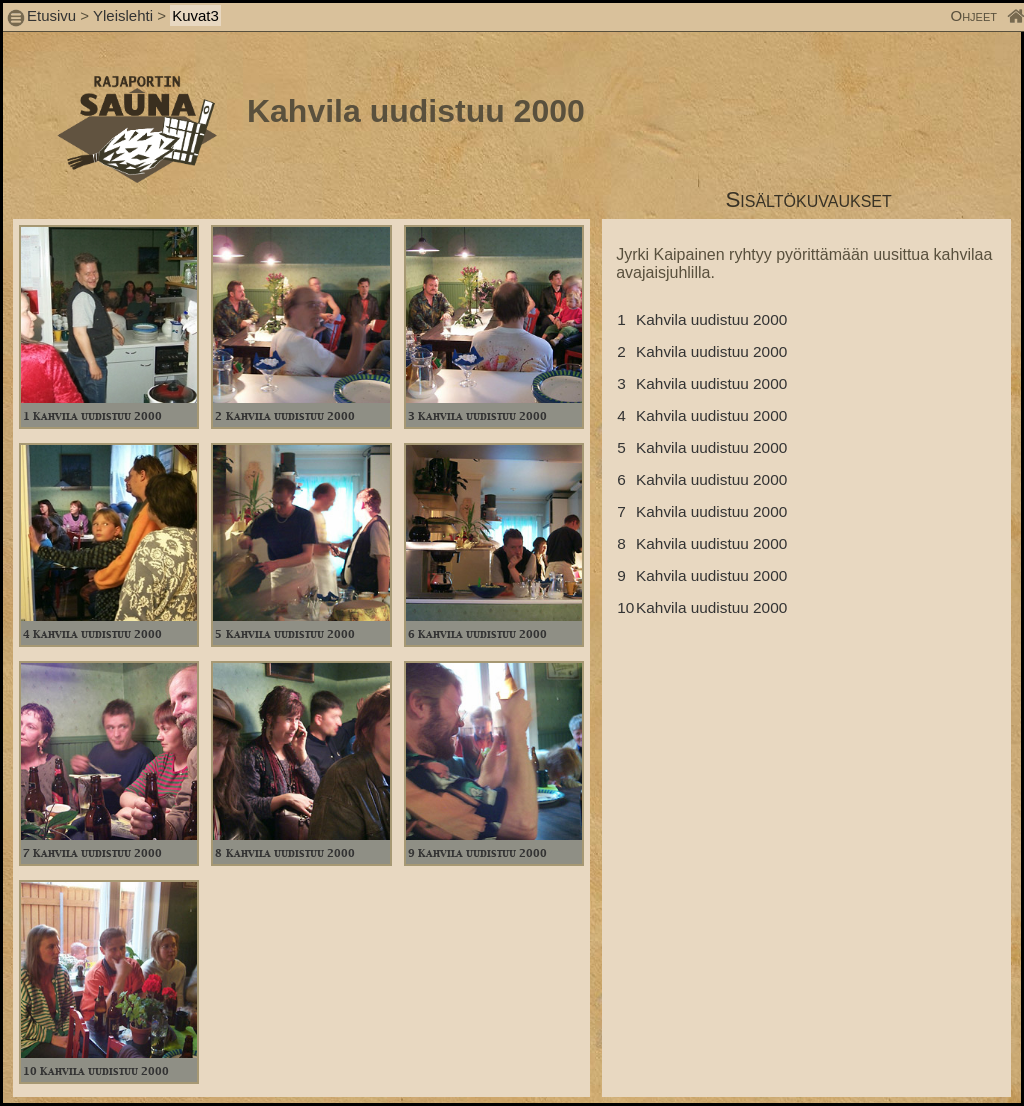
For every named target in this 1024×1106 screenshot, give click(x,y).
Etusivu (53, 15)
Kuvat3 (195, 15)
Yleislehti (123, 15)
